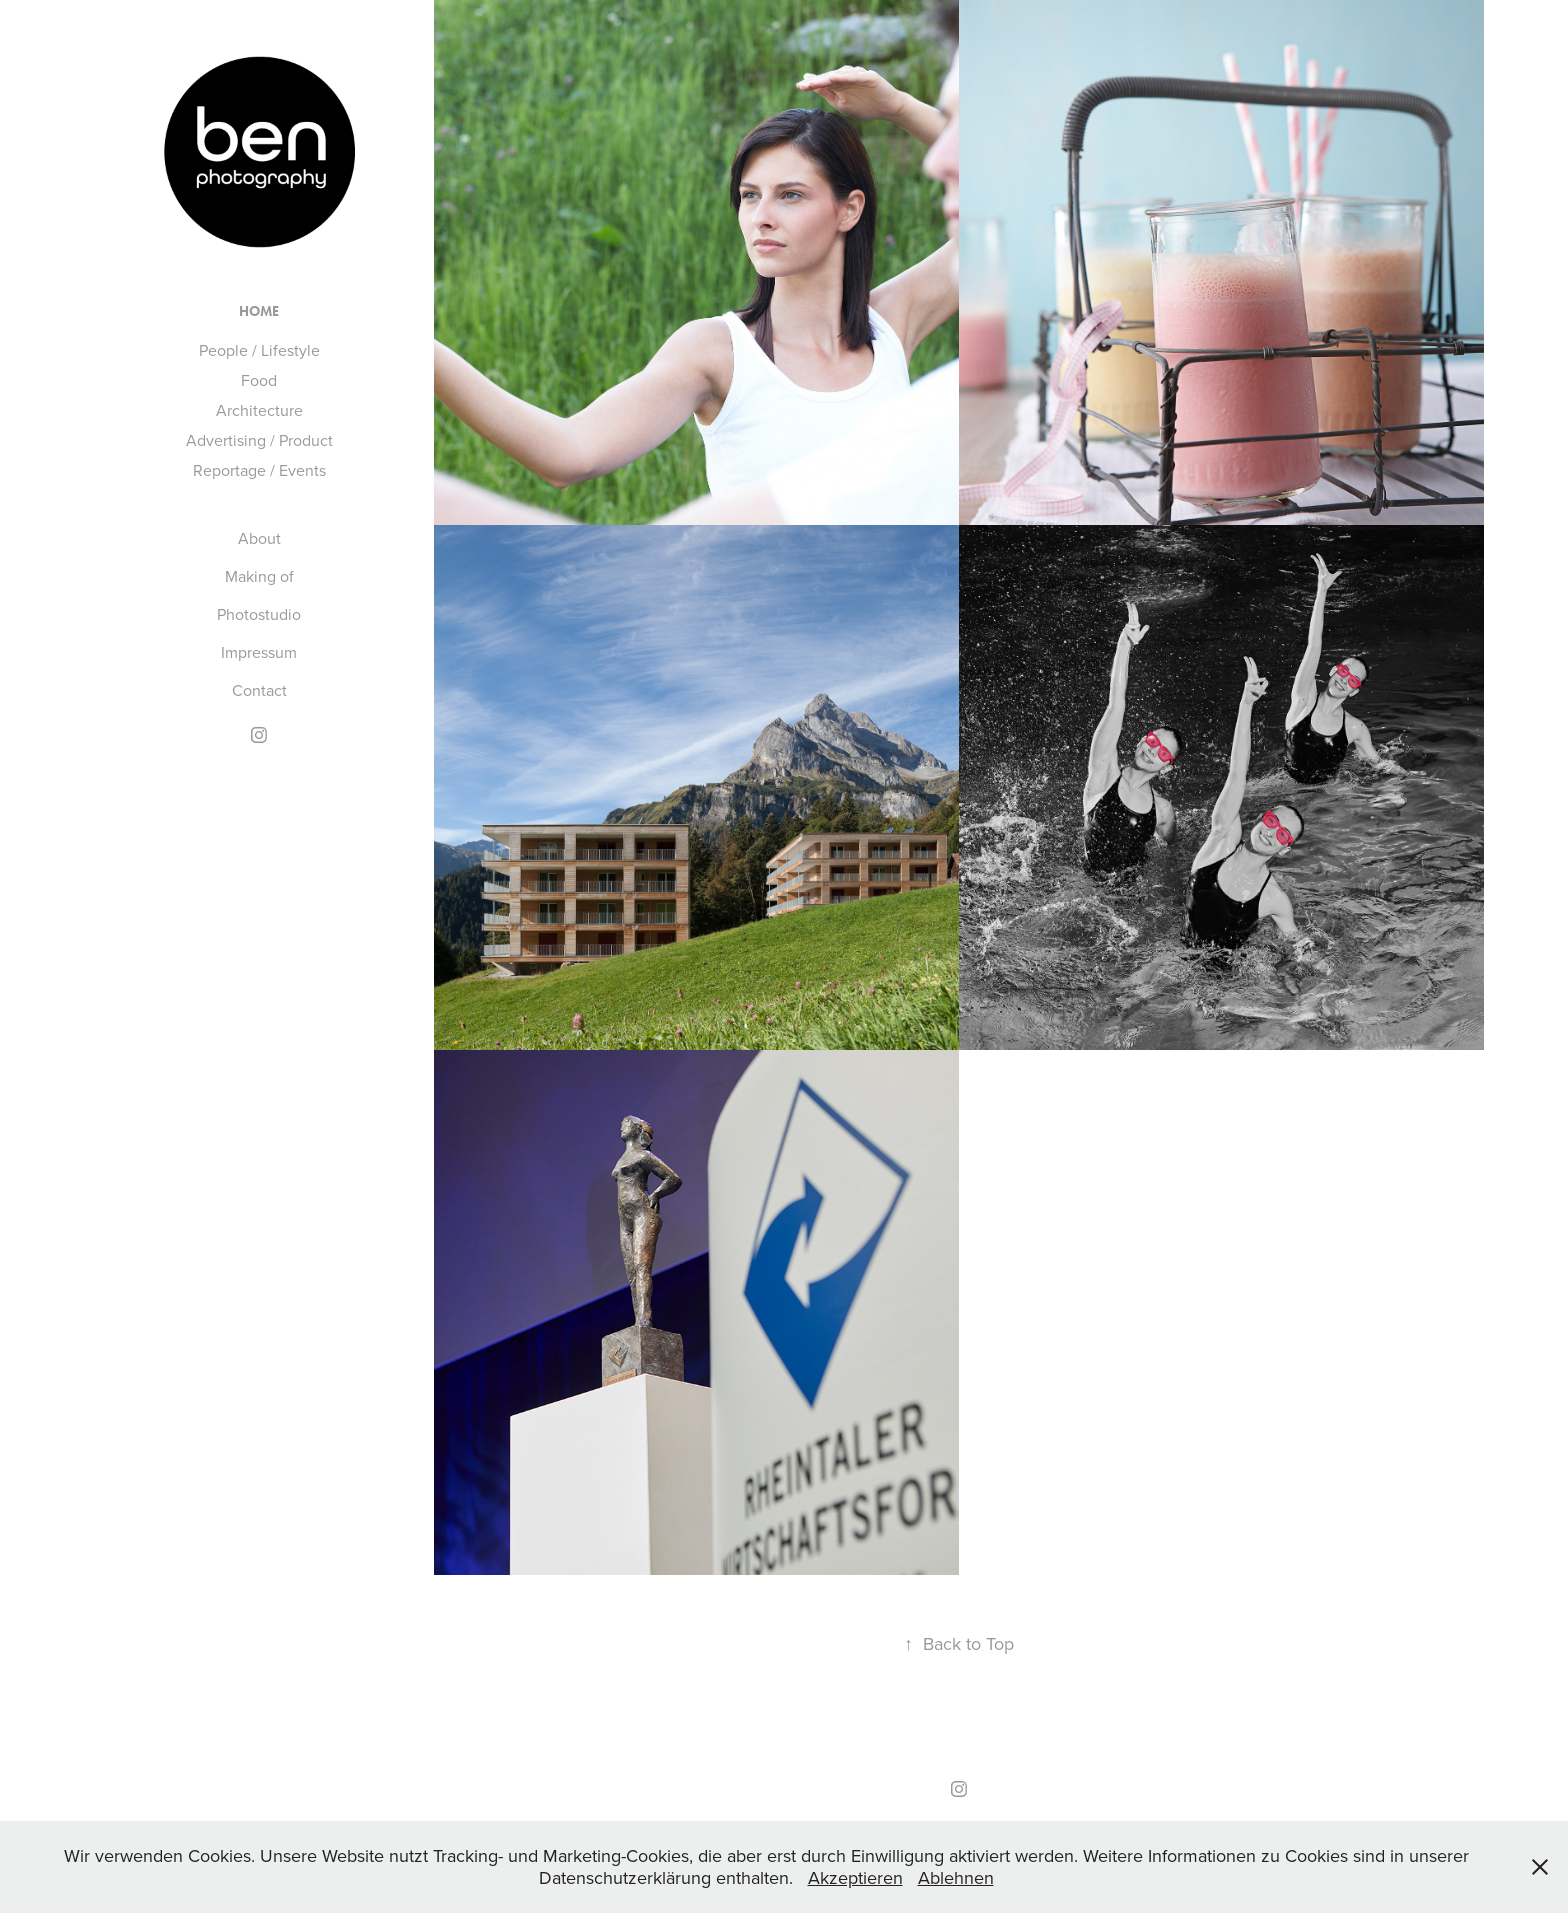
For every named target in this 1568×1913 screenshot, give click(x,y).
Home (259, 311)
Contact (259, 690)
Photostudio (259, 614)
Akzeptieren (855, 1877)
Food (259, 380)
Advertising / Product (259, 440)
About (259, 538)
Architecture (259, 410)
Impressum (259, 652)
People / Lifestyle (259, 350)
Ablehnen (956, 1877)
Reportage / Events (259, 470)
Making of (259, 576)
